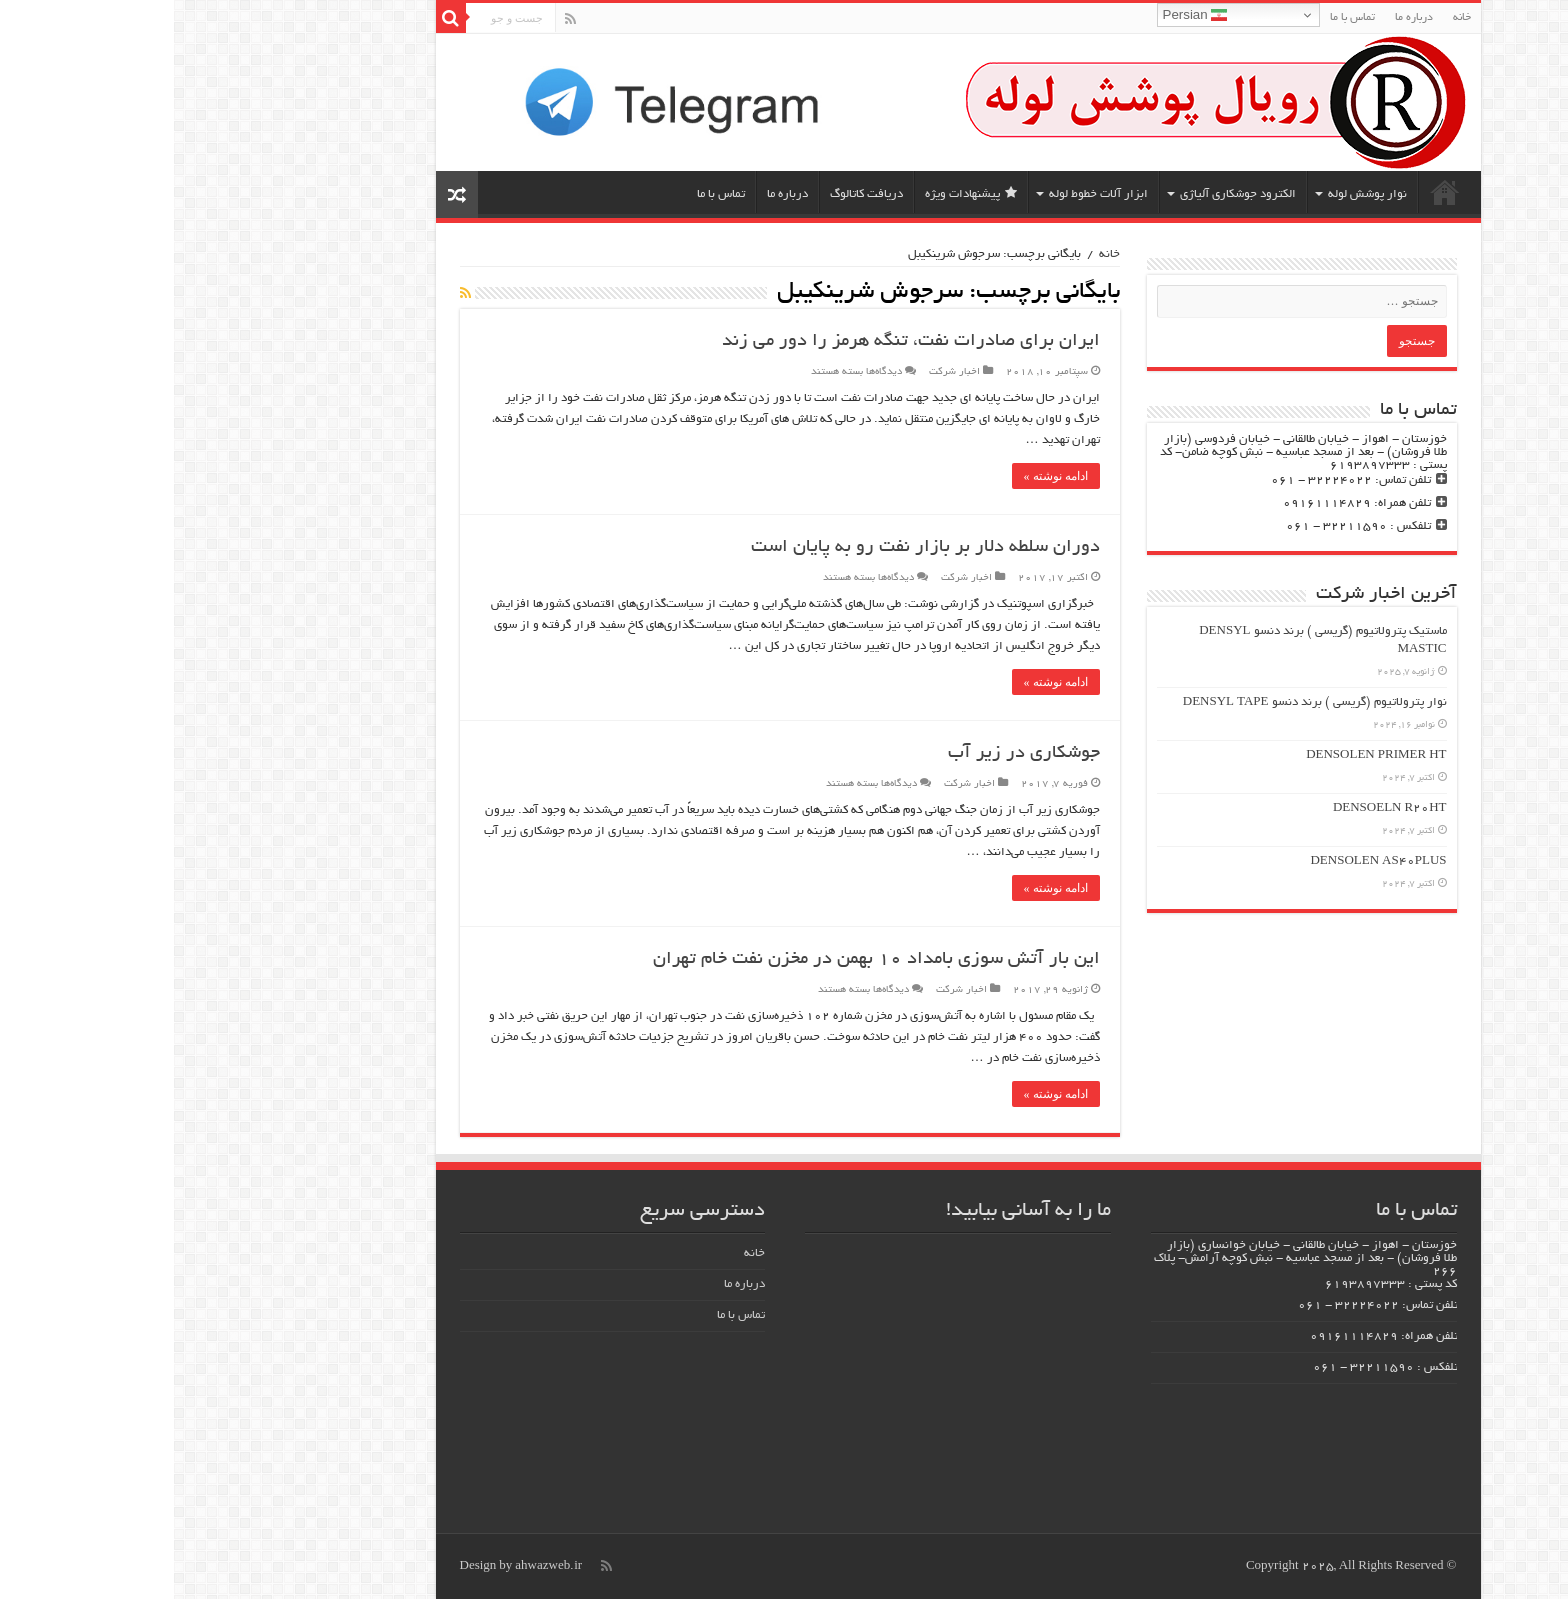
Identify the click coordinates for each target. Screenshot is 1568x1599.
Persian (1021, 15)
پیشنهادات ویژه (797, 193)
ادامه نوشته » (882, 476)
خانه (1288, 18)
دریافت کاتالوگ (692, 194)
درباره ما (1240, 18)
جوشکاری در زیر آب (850, 754)
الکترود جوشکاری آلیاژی (1064, 194)
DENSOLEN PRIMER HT (1202, 755)
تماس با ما (1178, 18)
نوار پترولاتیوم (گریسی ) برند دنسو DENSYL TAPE (1141, 702)
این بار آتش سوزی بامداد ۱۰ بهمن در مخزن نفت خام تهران (702, 960)
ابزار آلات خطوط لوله (924, 194)
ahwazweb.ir (374, 1566)
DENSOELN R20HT (1216, 808)
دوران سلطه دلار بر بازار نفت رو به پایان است (751, 548)
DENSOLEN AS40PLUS (1204, 861)
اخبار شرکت (780, 372)
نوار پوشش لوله (1193, 194)
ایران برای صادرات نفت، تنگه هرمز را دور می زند (737, 342)
